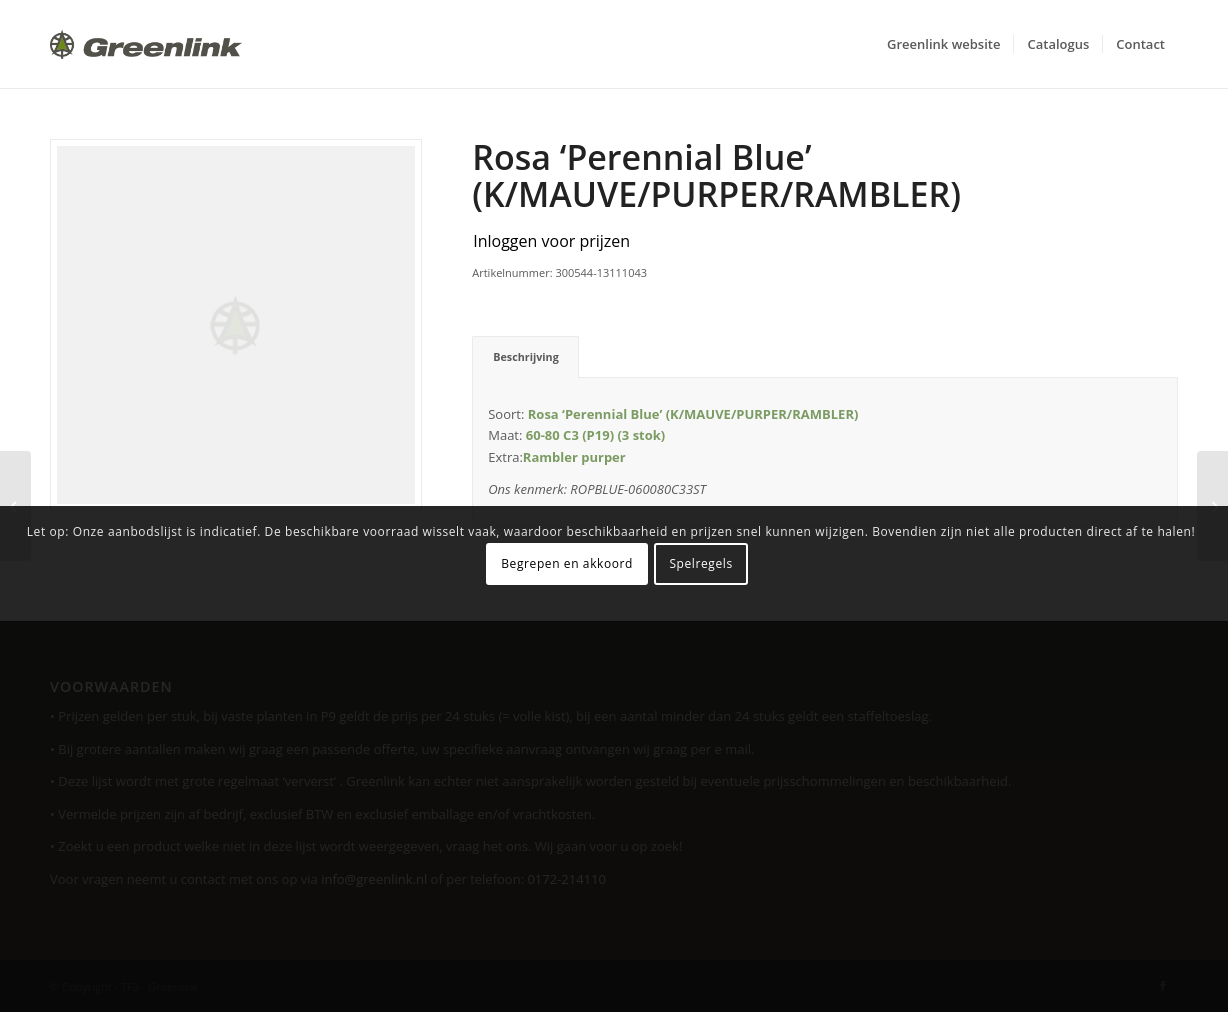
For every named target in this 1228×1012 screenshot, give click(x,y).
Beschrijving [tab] (526, 356)
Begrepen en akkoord (567, 563)
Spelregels (700, 563)
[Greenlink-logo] (146, 44)
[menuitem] (943, 44)
